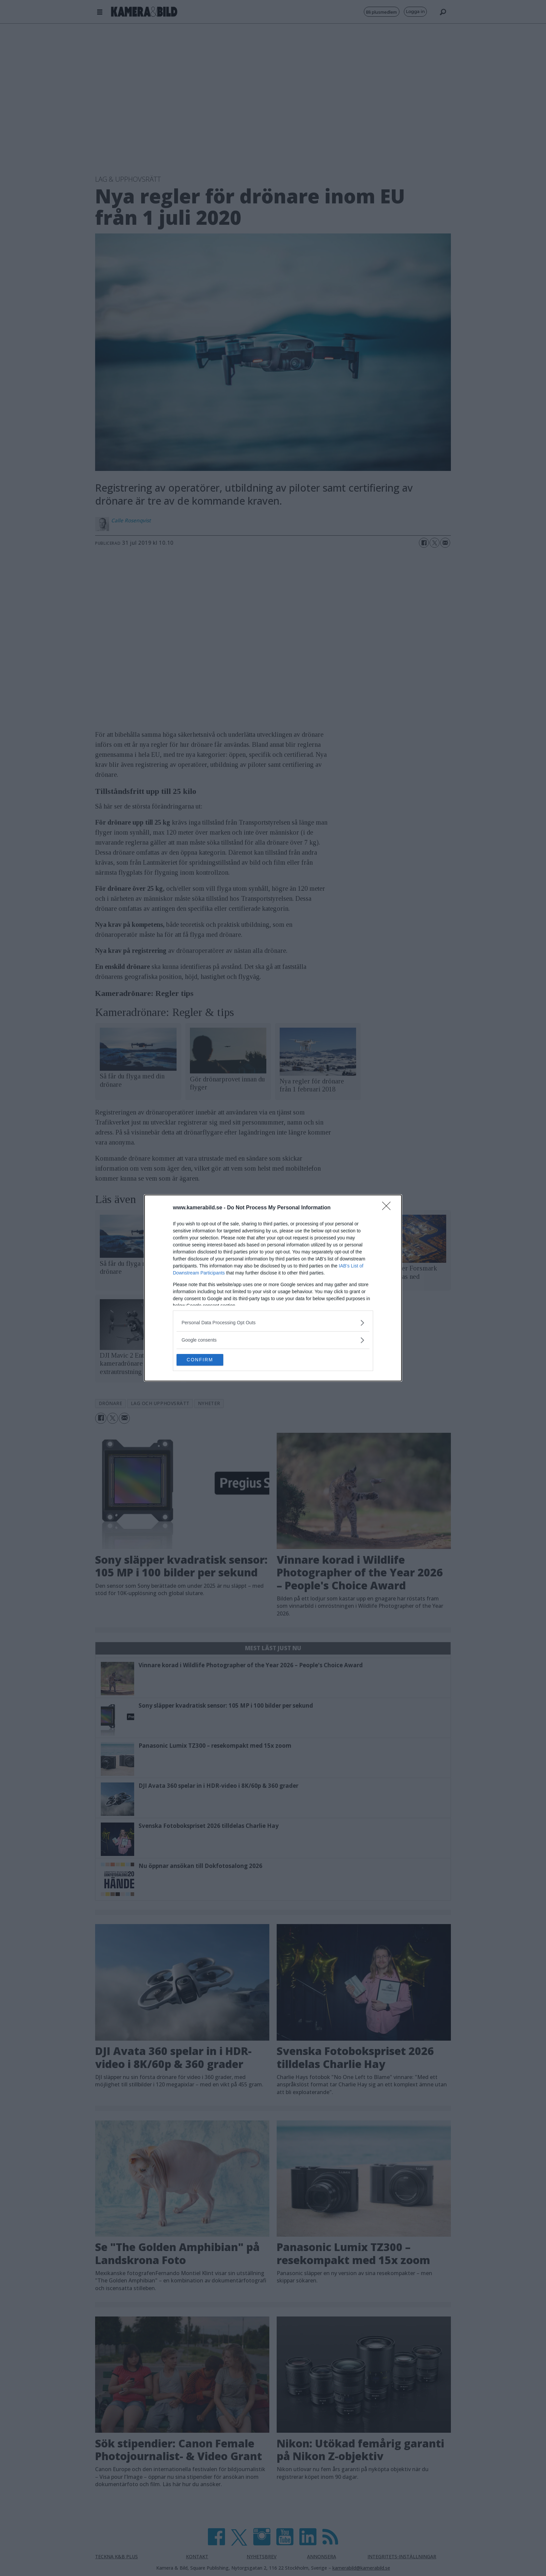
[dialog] (273, 1288)
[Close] (388, 1207)
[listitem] (273, 1322)
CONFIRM (208, 1360)
